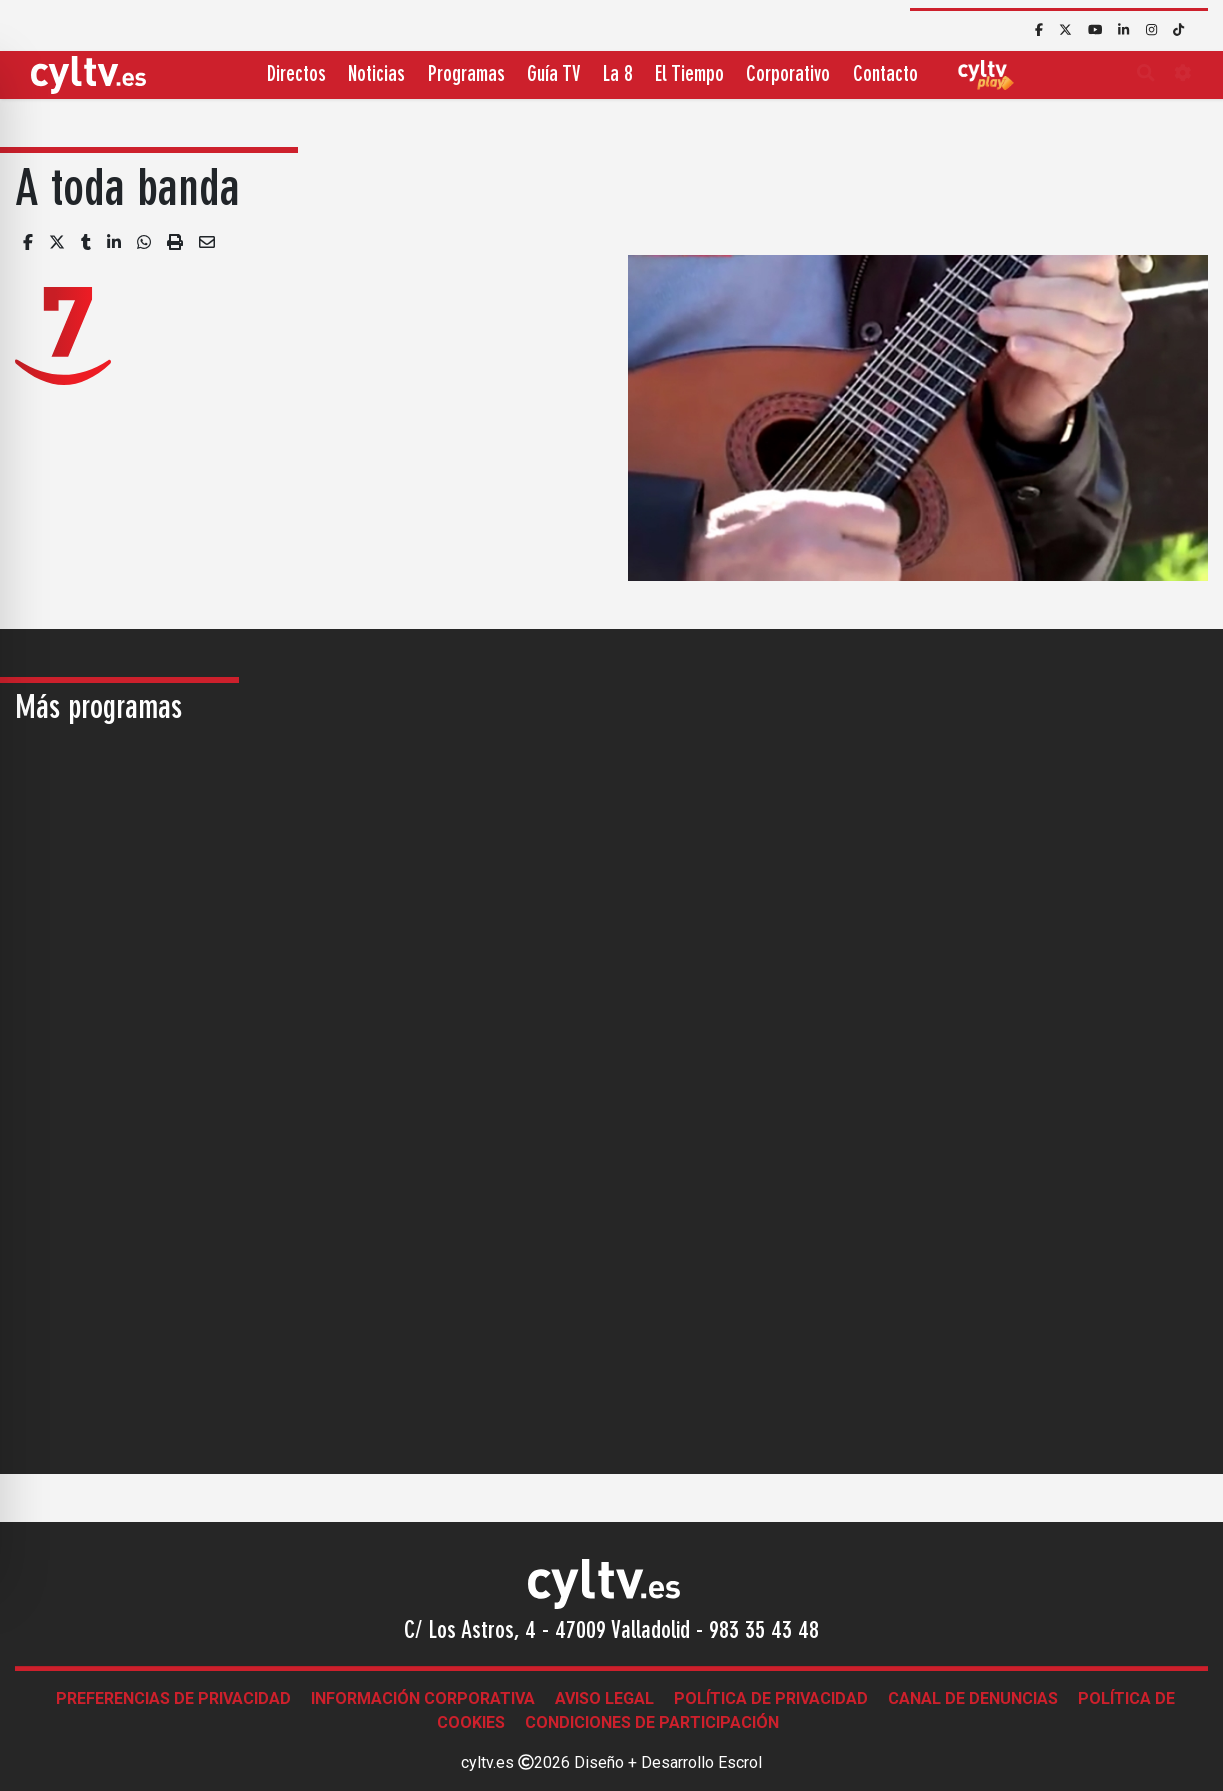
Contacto (885, 75)
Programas (466, 75)
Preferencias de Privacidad (173, 1698)
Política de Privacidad (771, 1698)
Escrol (740, 1762)
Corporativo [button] (788, 75)
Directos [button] (296, 75)
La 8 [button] (618, 75)
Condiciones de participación (652, 1722)
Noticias (376, 75)
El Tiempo (689, 75)
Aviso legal (604, 1698)
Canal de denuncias (973, 1698)
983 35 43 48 (764, 1632)
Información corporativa (423, 1698)
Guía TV (553, 75)
